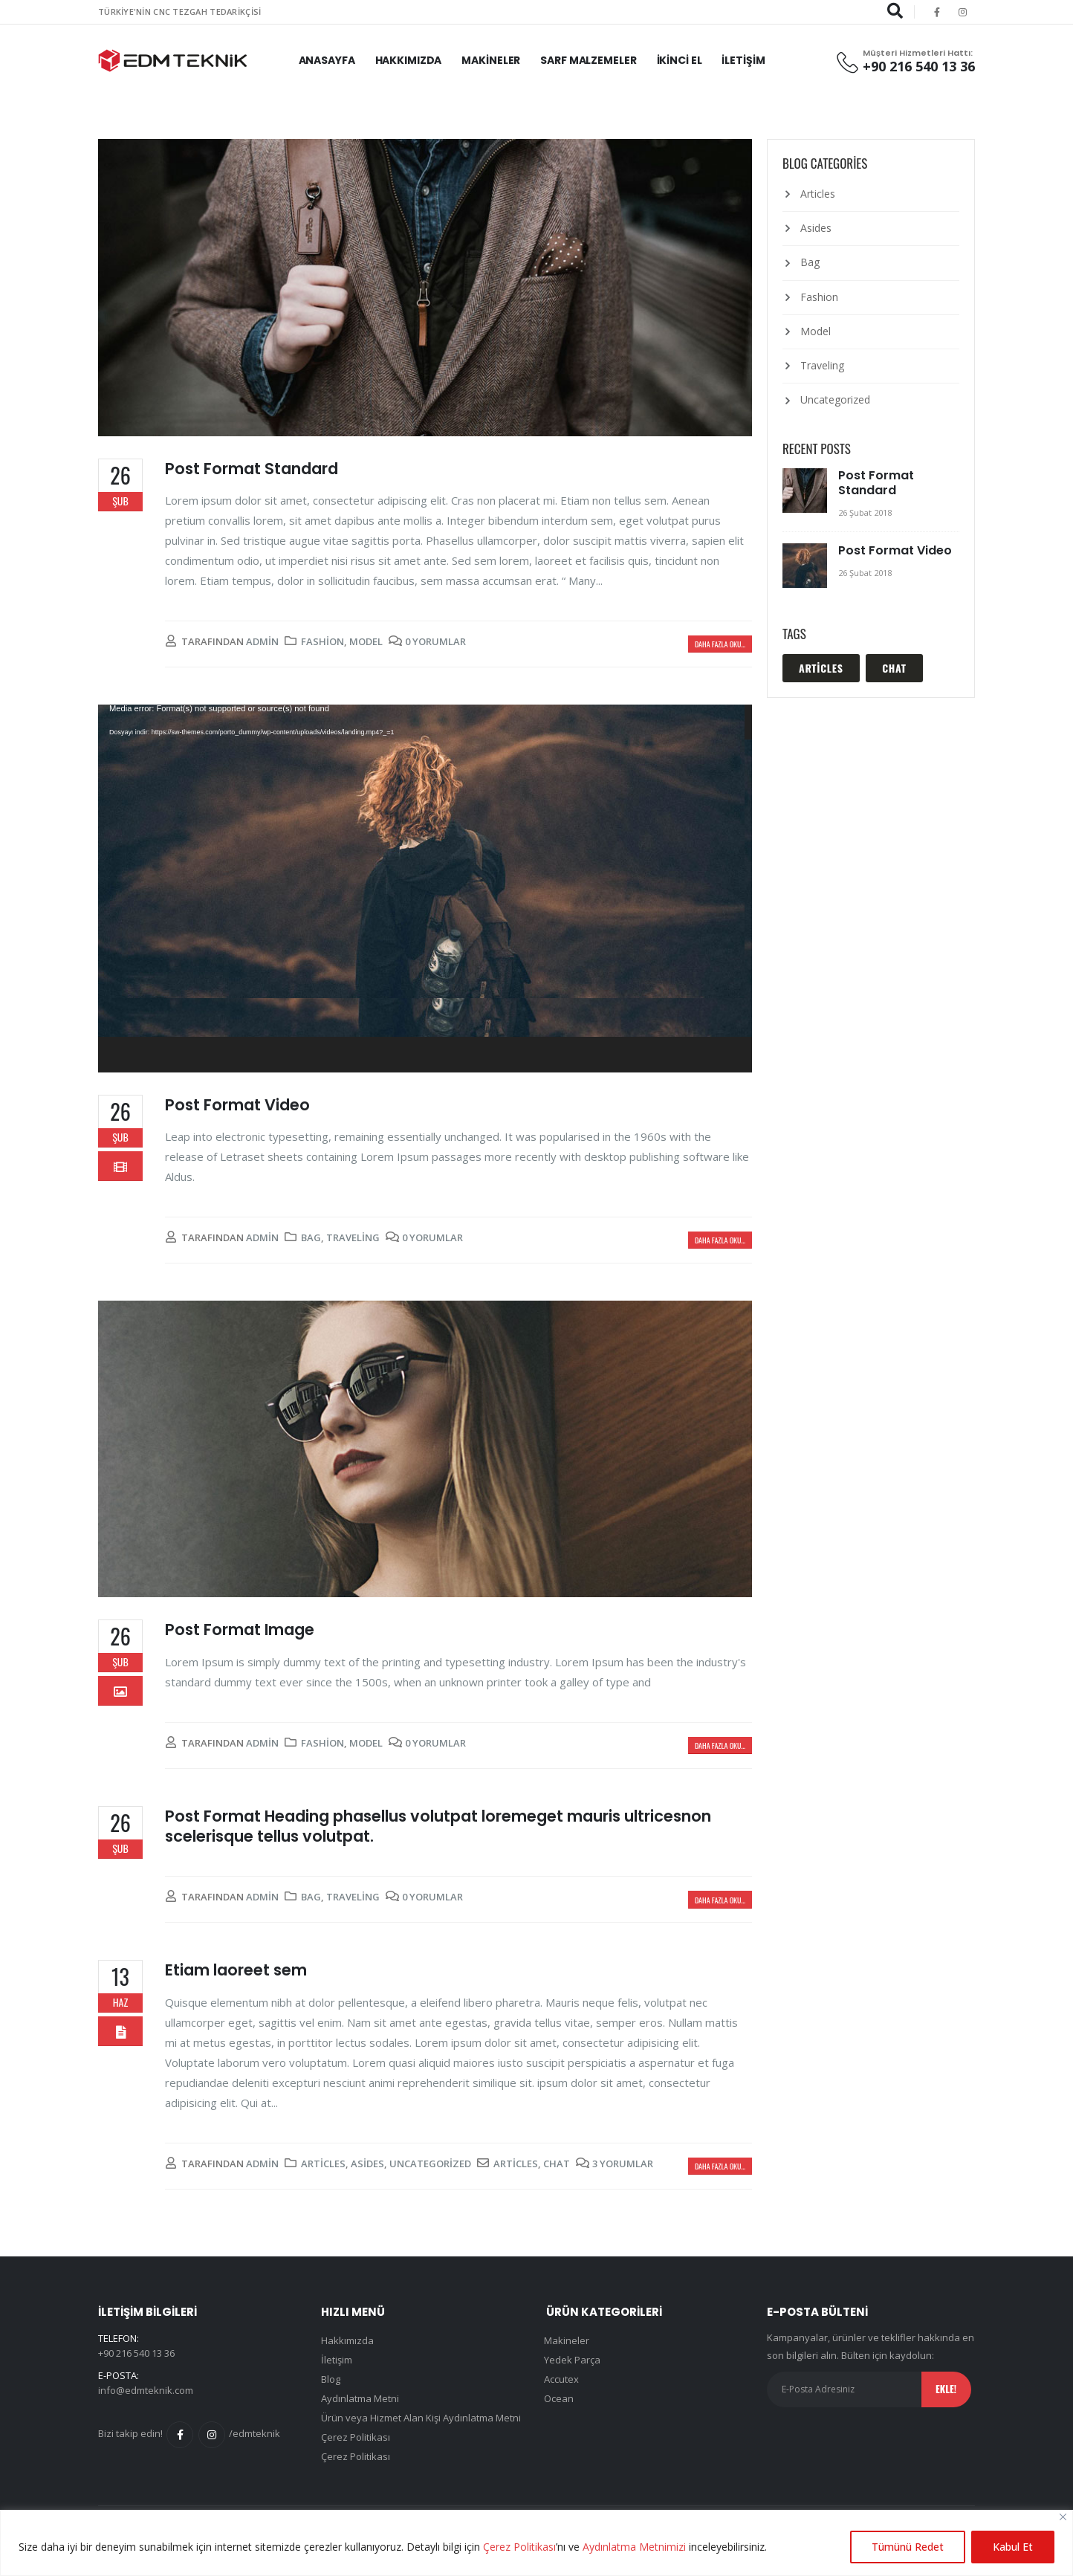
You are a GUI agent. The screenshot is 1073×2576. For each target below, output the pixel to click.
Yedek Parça (572, 2359)
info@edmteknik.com (145, 2390)
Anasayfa (327, 60)
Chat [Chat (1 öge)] (894, 668)
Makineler (490, 60)
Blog (330, 2379)
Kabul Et (1013, 2547)
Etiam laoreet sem (236, 1970)
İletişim (743, 60)
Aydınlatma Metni (360, 2398)
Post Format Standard (251, 468)
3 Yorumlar (622, 2163)
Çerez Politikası (519, 2547)
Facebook (179, 2434)
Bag (311, 1237)
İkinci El (679, 60)
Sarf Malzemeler (588, 60)
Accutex (561, 2379)
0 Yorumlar (435, 641)
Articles (323, 2163)
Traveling (353, 1237)
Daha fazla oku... (720, 644)
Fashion (322, 641)
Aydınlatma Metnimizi (634, 2547)
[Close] (1063, 2517)
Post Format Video (237, 1105)
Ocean (559, 2398)
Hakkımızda (408, 60)
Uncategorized (430, 2163)
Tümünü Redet (908, 2547)
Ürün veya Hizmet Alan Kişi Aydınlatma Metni (421, 2417)
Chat (556, 2163)
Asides (367, 2163)
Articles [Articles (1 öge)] (821, 668)
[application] (425, 888)
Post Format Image (239, 1629)
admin (262, 641)
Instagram (211, 2434)
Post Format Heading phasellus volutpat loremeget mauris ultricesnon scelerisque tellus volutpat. (438, 1826)
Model (366, 641)
